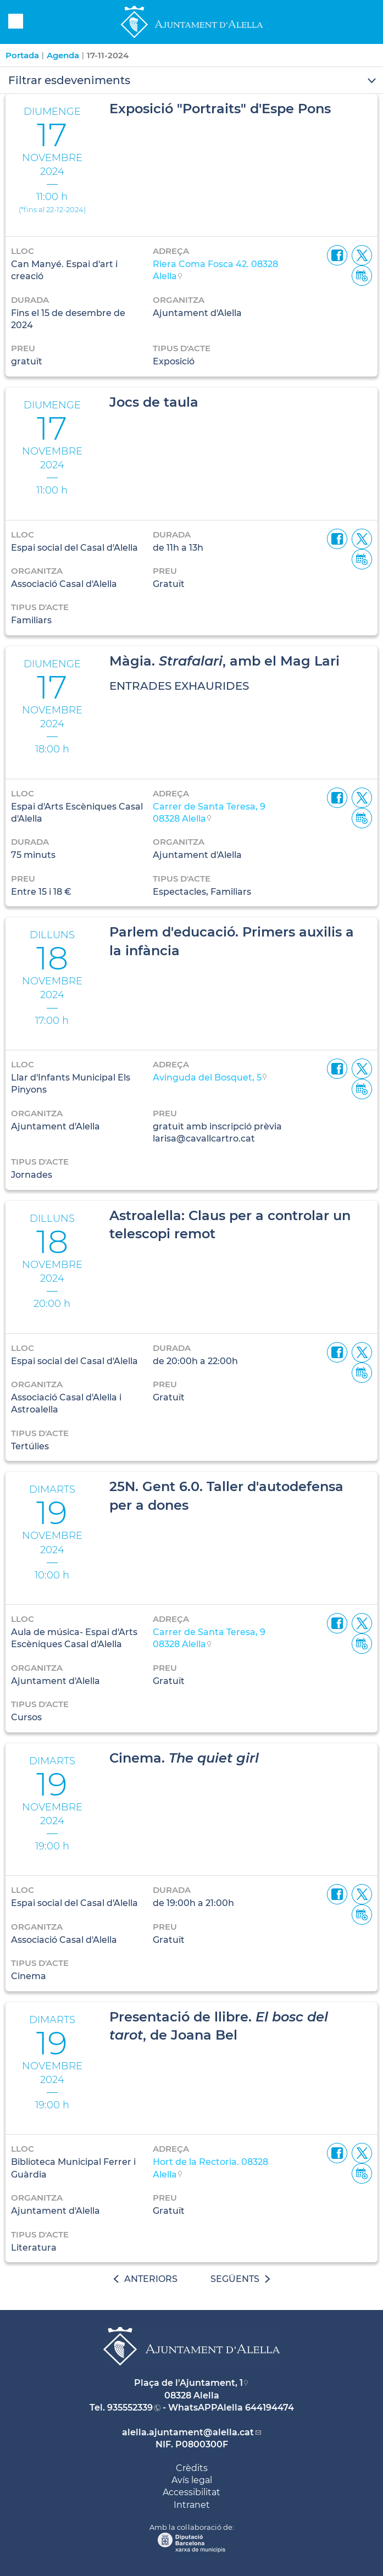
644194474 (269, 2407)
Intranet (192, 2505)
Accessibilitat (191, 2492)
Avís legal (191, 2480)
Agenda (63, 55)
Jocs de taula (153, 402)
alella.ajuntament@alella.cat (188, 2432)
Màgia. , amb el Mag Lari (224, 661)
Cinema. (184, 1758)
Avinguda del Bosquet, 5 (207, 1077)
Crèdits (192, 2468)
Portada (22, 55)
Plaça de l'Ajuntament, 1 (188, 2383)
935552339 (130, 2407)
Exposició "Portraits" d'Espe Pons (220, 109)
